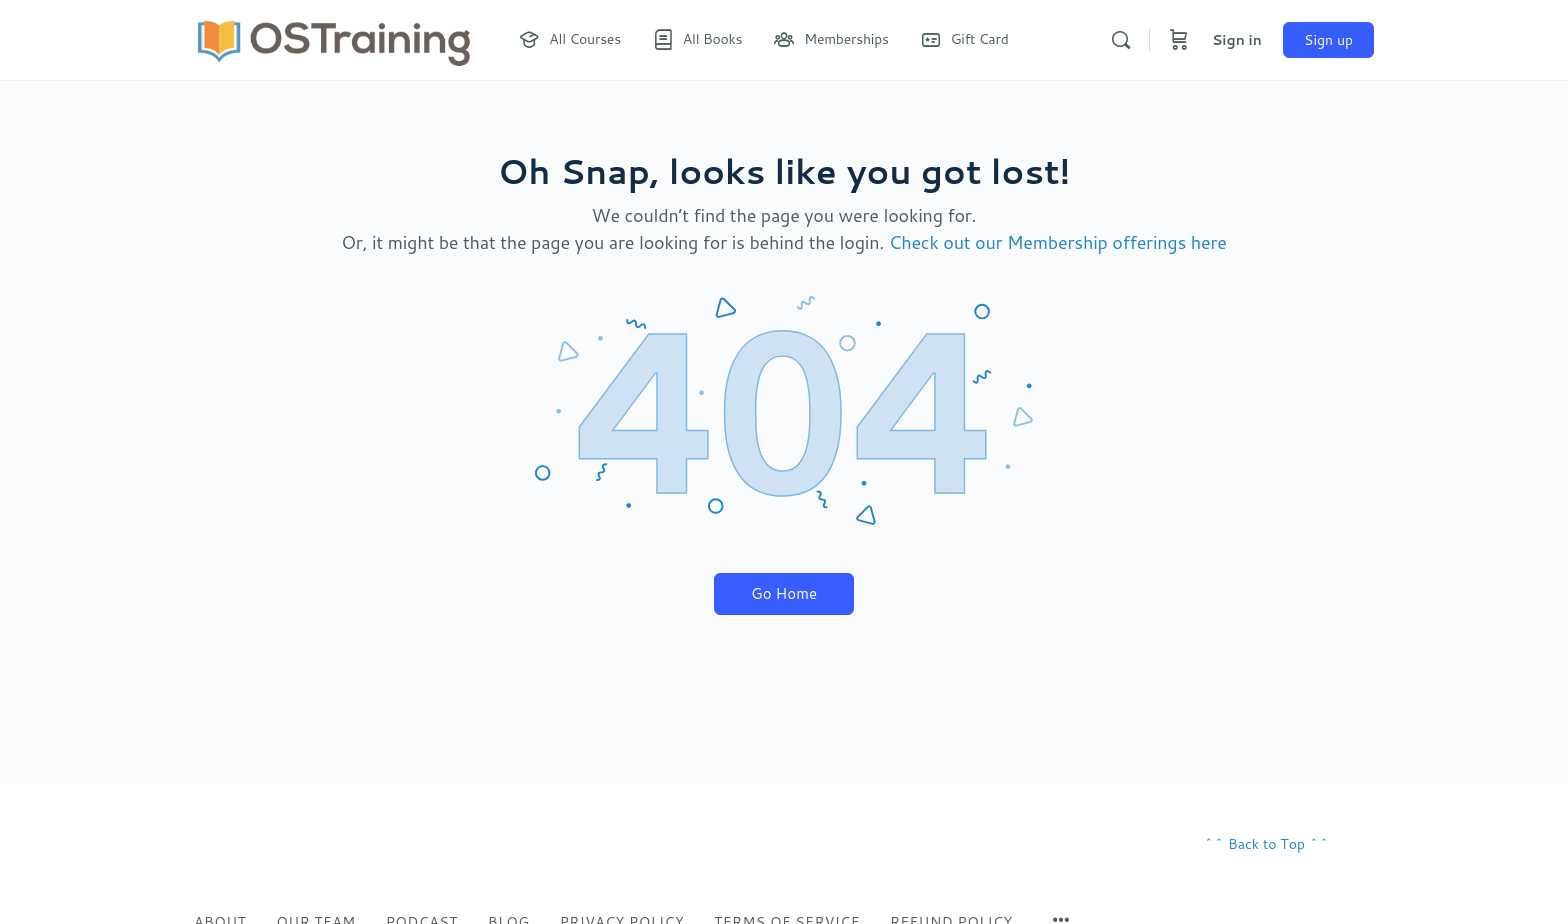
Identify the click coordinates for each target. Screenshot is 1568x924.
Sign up (1328, 40)
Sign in (1237, 40)
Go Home (784, 593)
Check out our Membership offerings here (1058, 242)
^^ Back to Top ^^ (1266, 844)
